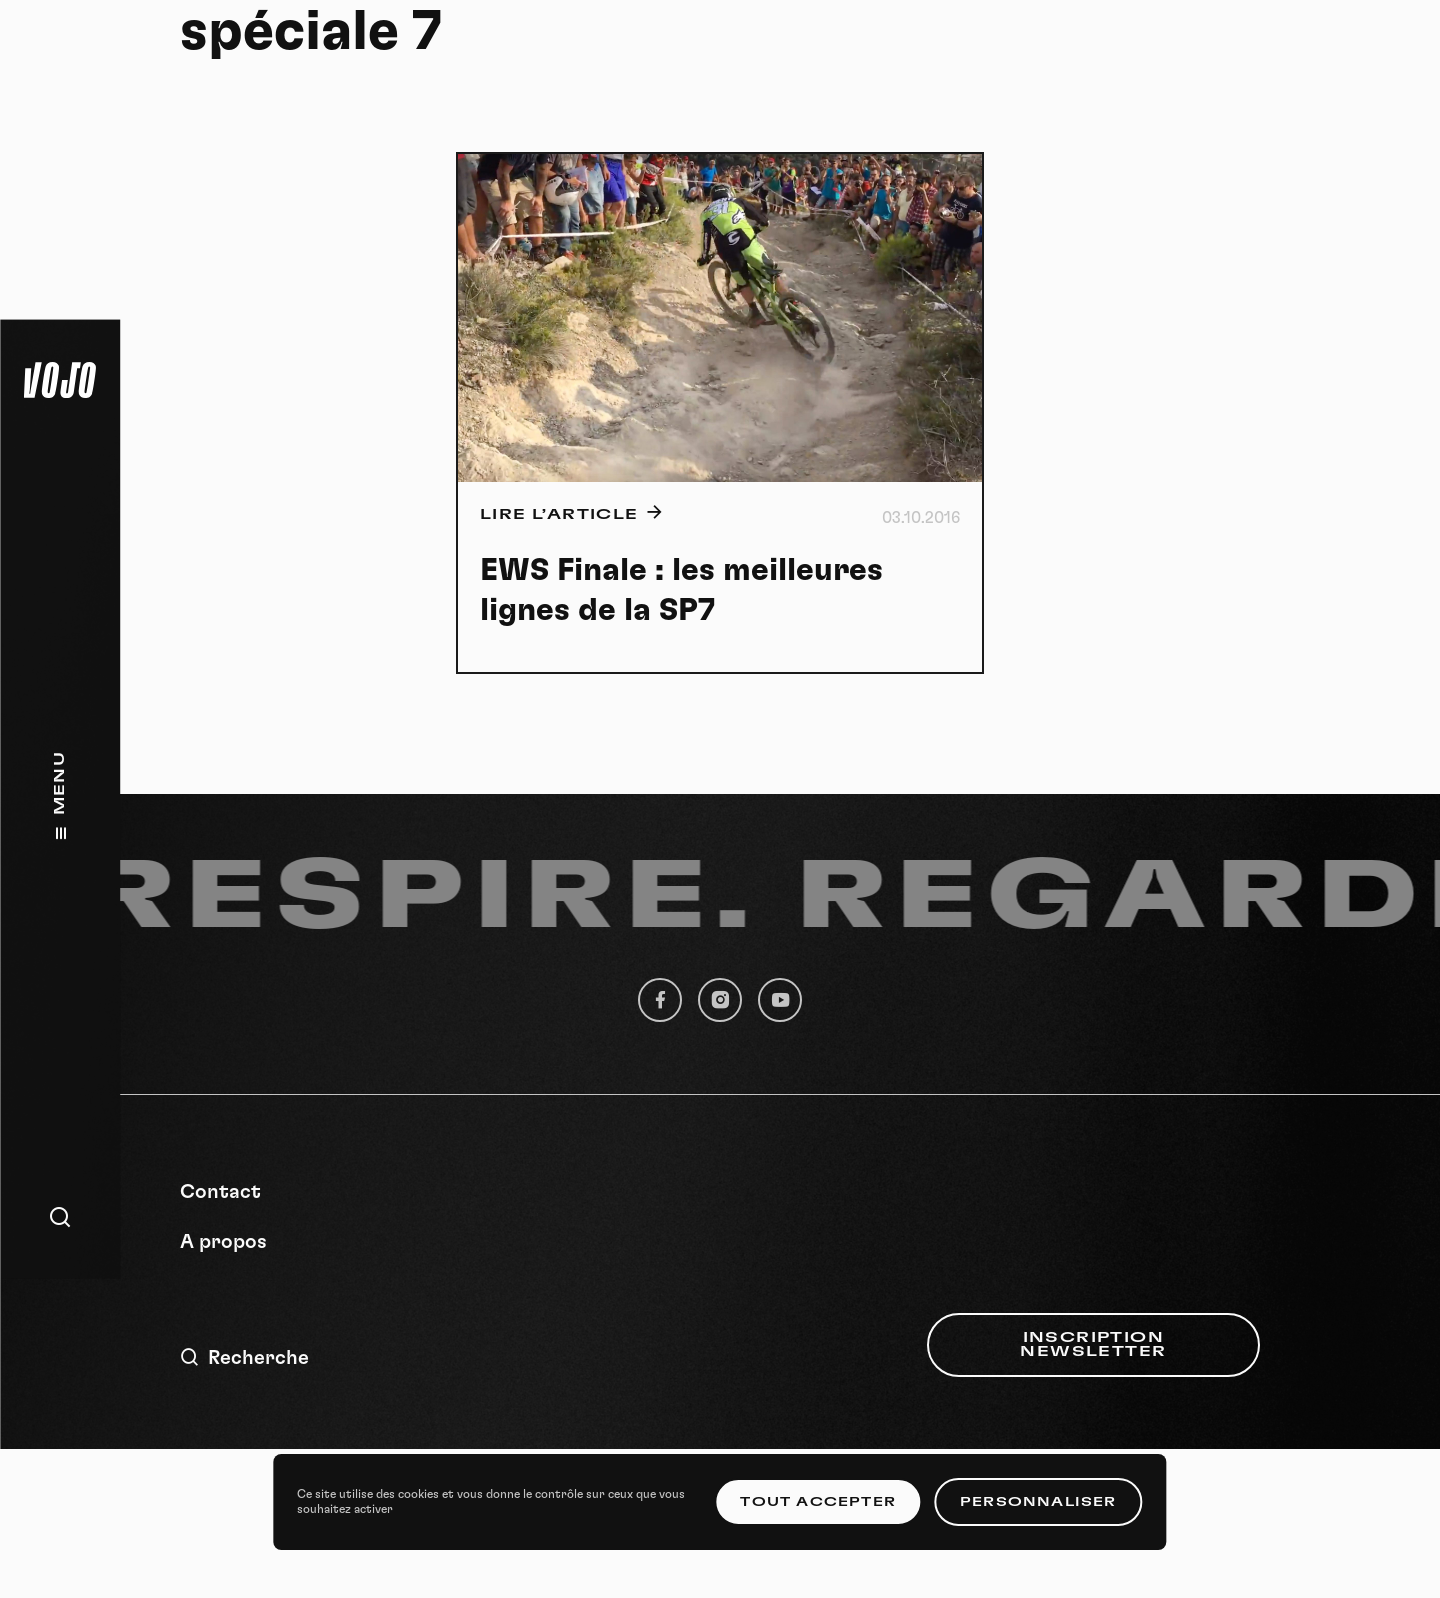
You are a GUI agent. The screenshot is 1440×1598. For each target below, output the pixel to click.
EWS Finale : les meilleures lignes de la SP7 (681, 590)
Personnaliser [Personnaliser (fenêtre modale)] (1038, 1502)
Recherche (244, 1357)
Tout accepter (818, 1502)
